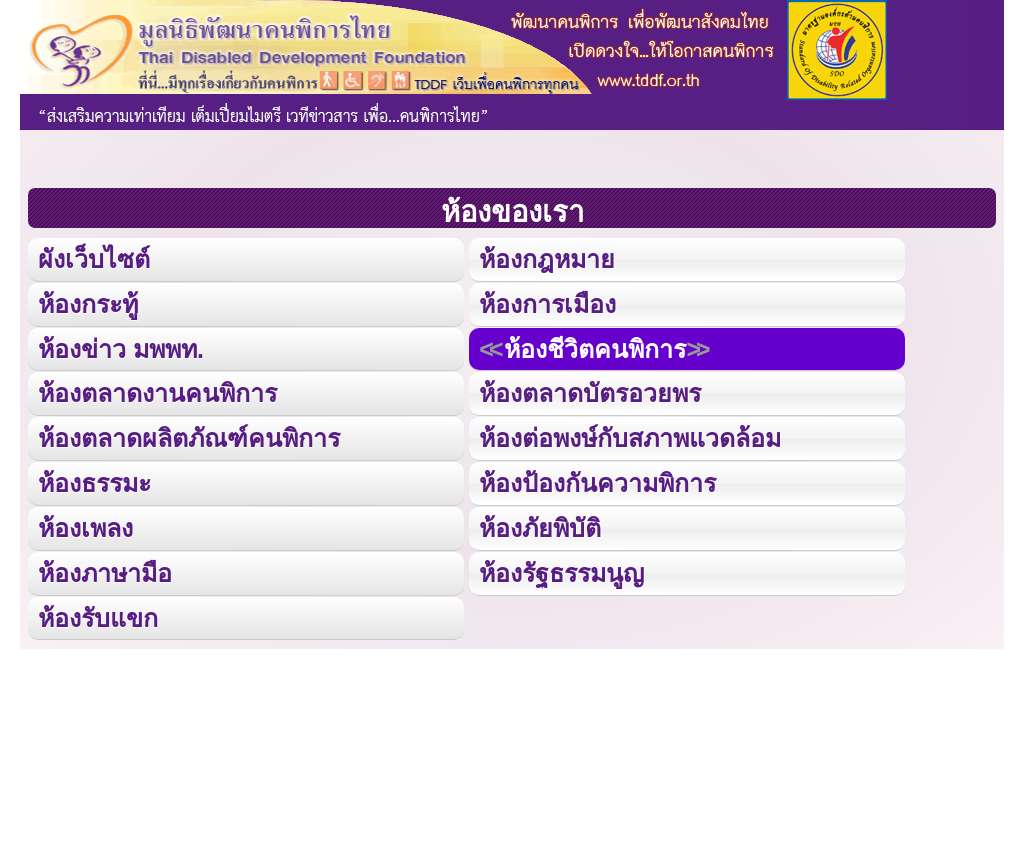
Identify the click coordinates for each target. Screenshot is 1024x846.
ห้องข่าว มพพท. (121, 346)
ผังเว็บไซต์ (93, 258)
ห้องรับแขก (98, 612)
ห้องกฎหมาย (547, 258)
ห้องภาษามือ (105, 568)
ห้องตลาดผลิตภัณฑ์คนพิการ (189, 435)
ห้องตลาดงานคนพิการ (157, 391)
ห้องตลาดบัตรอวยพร (590, 391)
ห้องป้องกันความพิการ (597, 479)
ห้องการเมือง (547, 302)
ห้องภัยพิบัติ (540, 523)
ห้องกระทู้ (88, 302)
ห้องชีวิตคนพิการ (594, 346)
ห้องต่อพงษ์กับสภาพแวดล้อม (630, 435)
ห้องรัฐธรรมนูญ (561, 568)
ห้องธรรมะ (94, 479)
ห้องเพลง (85, 523)
